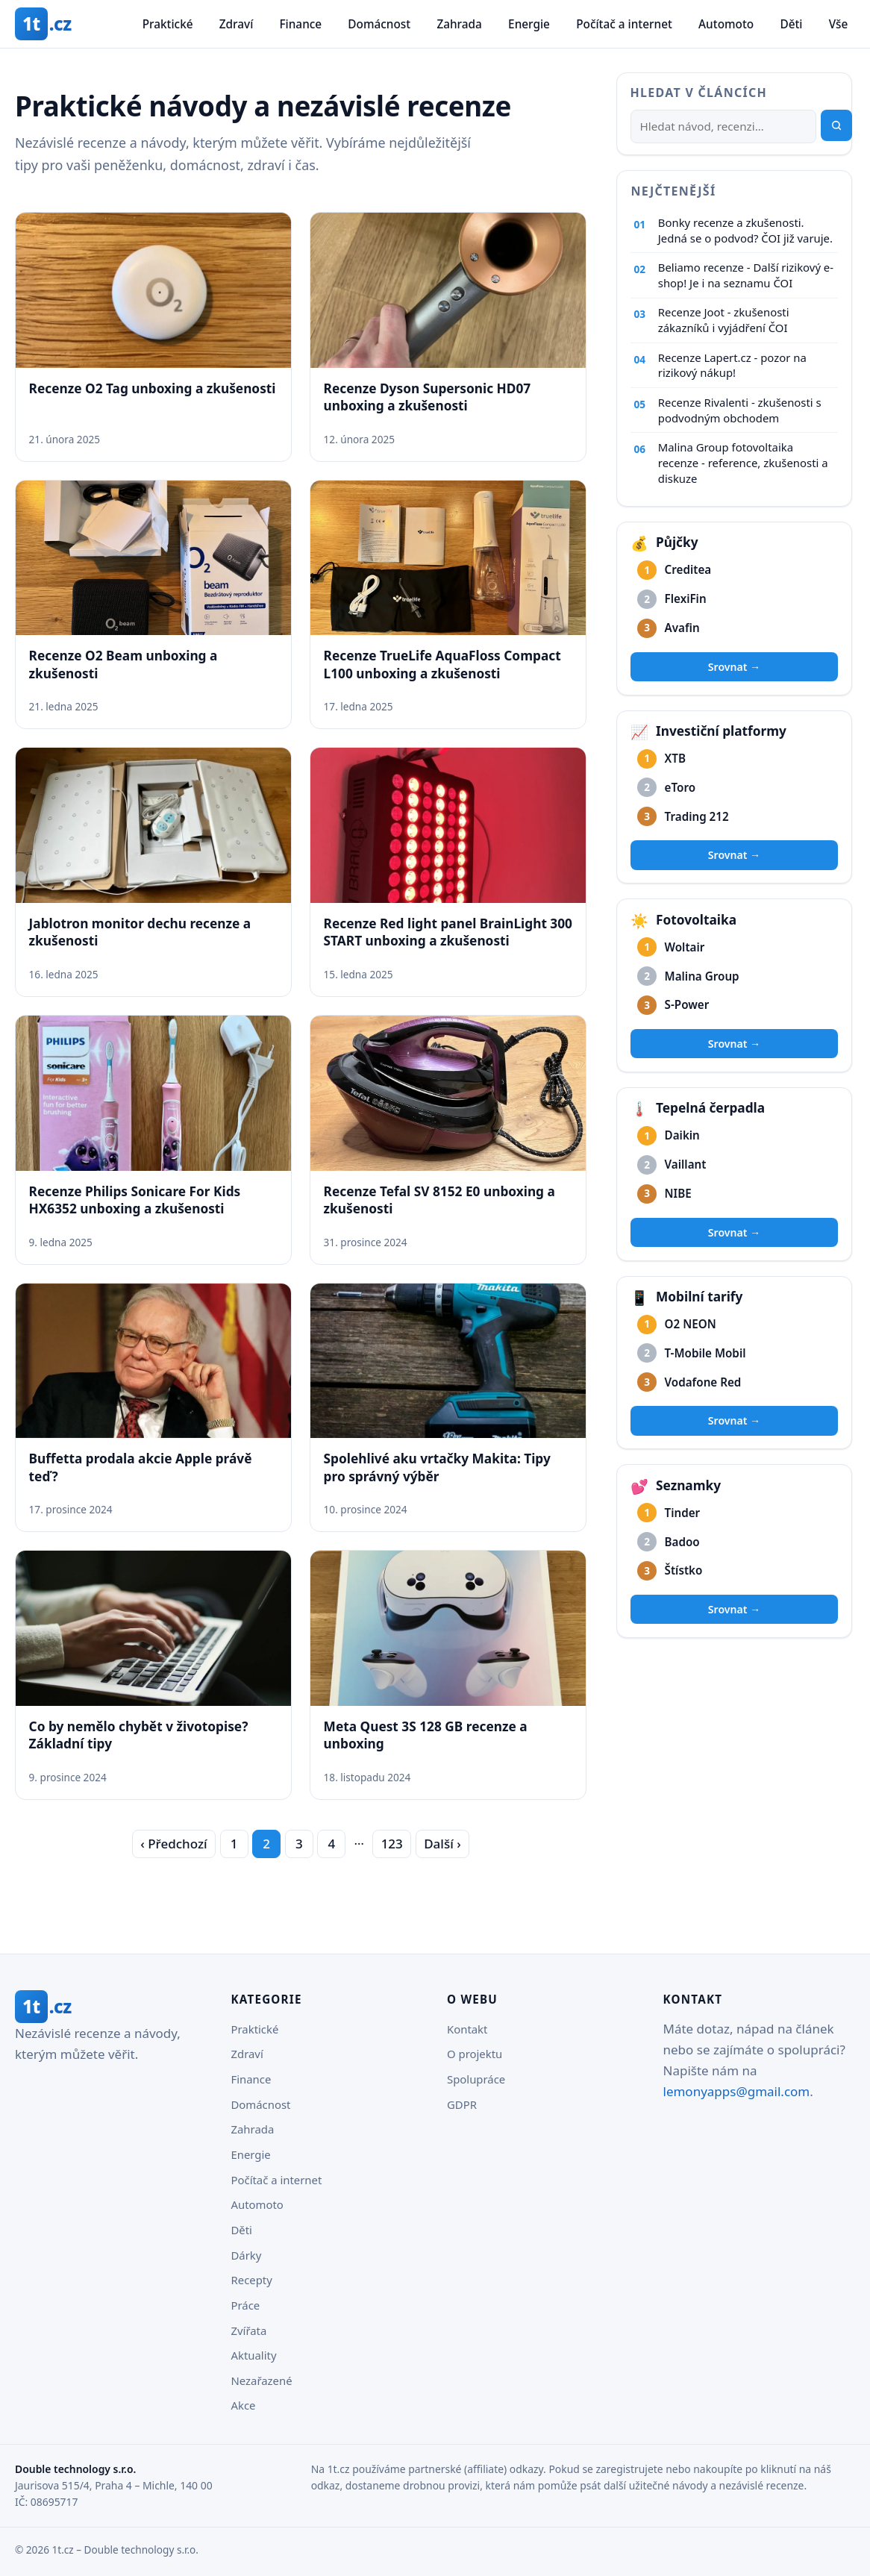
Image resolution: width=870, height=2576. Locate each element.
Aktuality (254, 2355)
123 (392, 1843)
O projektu (474, 2053)
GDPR (462, 2104)
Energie (529, 24)
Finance (300, 24)
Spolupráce (476, 2079)
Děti (791, 24)
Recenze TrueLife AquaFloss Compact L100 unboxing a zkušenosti (442, 664)
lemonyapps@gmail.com (736, 2091)
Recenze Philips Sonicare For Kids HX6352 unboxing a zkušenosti (135, 1200)
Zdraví (236, 24)
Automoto (726, 24)
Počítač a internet (624, 24)
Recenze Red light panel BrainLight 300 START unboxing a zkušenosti (448, 932)
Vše (838, 24)
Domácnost (379, 24)
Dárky (246, 2255)
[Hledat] (723, 127)
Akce (243, 2405)
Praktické (168, 24)
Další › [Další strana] (442, 1843)
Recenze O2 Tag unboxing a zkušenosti (152, 388)
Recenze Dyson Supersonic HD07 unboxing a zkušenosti (427, 397)
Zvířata (249, 2330)
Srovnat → (734, 667)
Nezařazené (261, 2380)
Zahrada (459, 24)
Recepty (251, 2279)
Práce (245, 2305)
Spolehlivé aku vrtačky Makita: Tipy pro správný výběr (437, 1467)
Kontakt (467, 2029)
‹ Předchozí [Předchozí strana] (173, 1843)
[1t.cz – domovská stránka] (43, 23)
